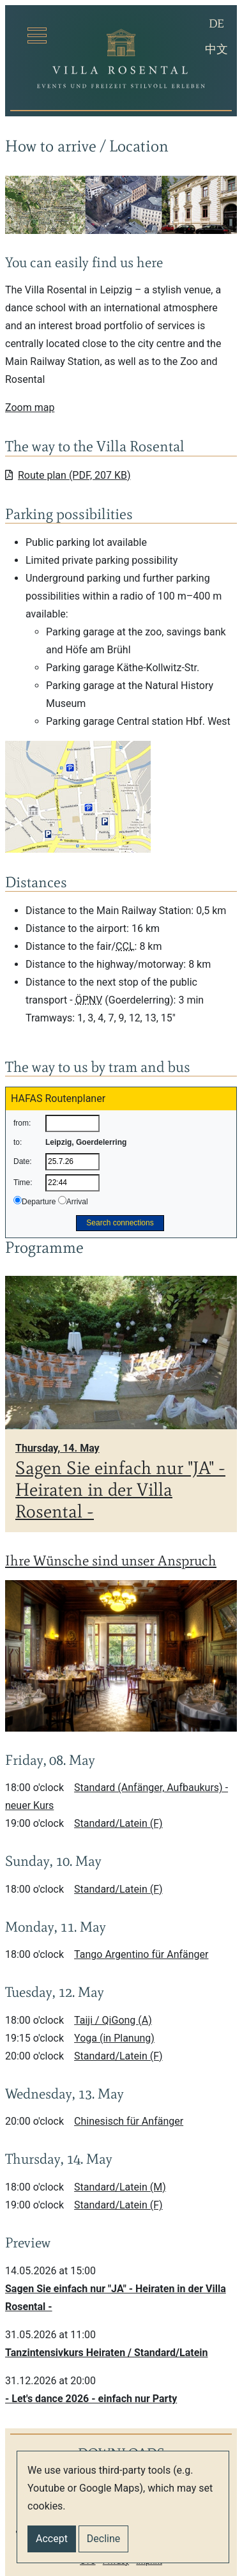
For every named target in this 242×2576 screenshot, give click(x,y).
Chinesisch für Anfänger (128, 2121)
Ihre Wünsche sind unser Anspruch (110, 1560)
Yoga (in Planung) (114, 2038)
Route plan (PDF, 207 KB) (68, 475)
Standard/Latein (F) (118, 1823)
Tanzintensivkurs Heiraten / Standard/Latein (106, 2353)
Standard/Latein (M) (120, 2187)
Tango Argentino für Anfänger (141, 1954)
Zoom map (29, 407)
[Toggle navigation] (37, 35)
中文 (218, 47)
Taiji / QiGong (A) (113, 2020)
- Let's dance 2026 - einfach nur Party (91, 2399)
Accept (52, 2539)
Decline (103, 2539)
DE (220, 22)
